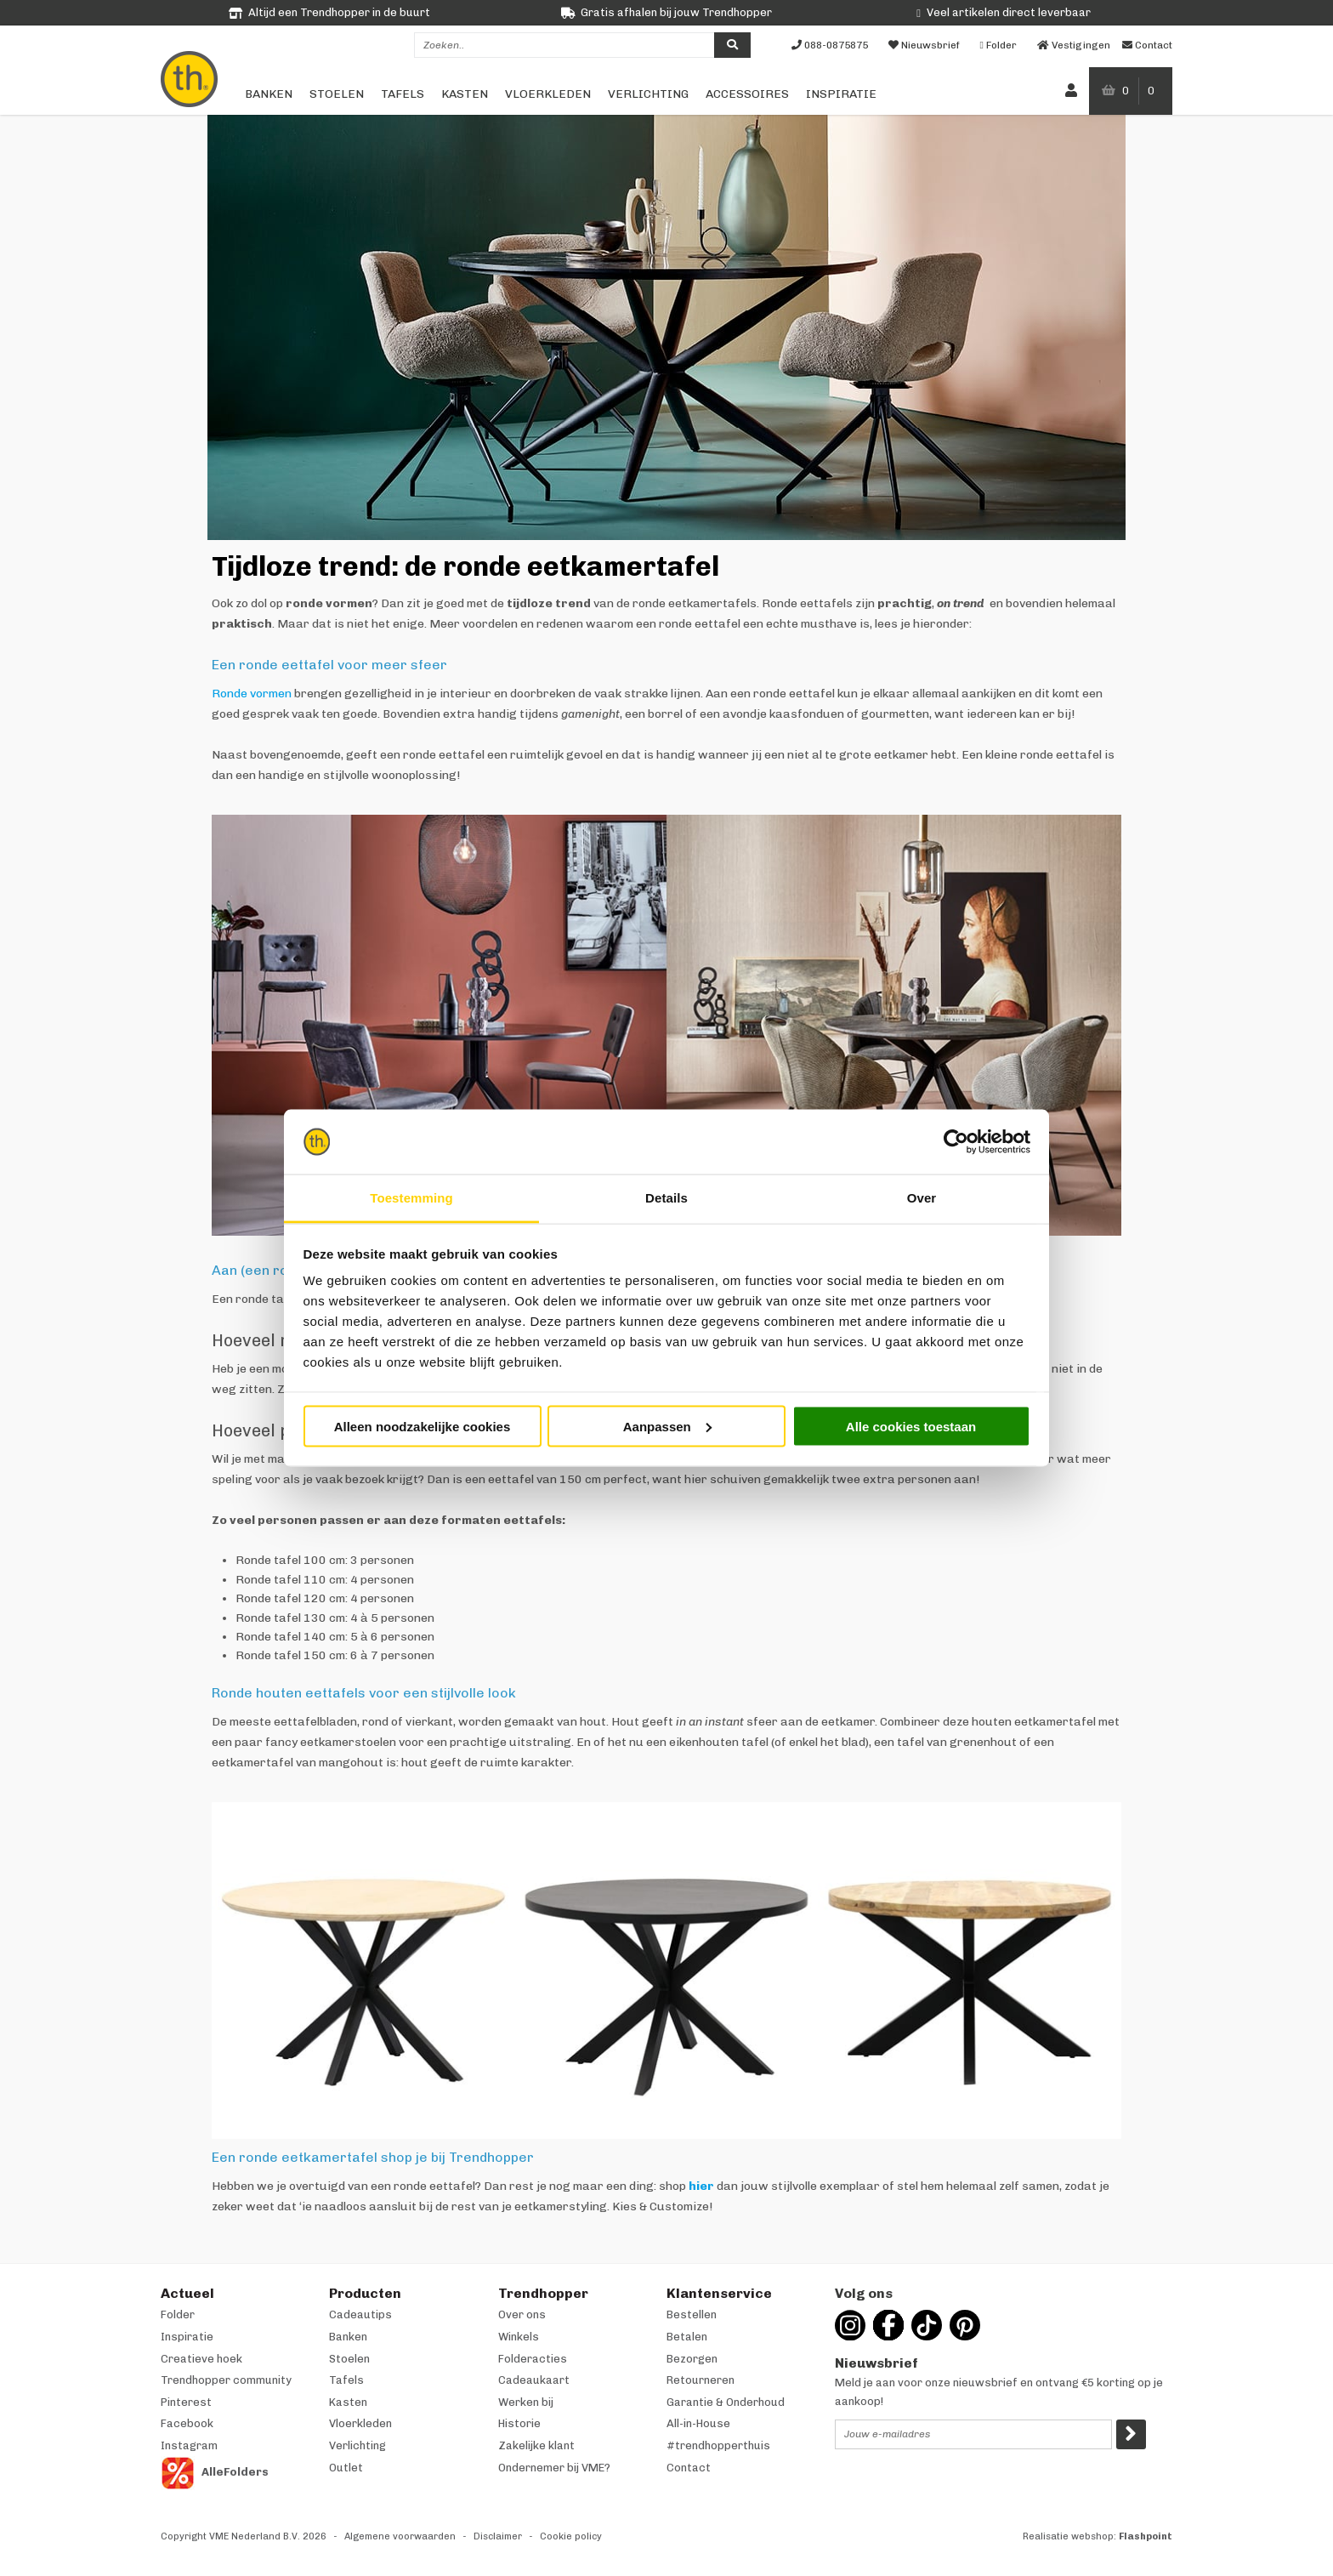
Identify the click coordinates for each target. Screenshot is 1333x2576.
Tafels (402, 94)
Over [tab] (922, 1198)
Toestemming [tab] (411, 1198)
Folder (178, 2314)
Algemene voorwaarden (400, 2536)
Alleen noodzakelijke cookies (422, 1426)
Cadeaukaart (534, 2380)
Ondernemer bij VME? (554, 2467)
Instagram (189, 2445)
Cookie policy (571, 2536)
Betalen (686, 2336)
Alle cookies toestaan (911, 1426)
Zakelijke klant (536, 2445)
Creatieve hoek (201, 2358)
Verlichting (648, 94)
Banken (268, 94)
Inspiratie (841, 94)
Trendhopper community (226, 2380)
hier (701, 2186)
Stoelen (336, 94)
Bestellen (691, 2314)
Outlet (346, 2467)
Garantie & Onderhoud (725, 2402)
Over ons (522, 2314)
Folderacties (532, 2358)
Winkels (518, 2336)
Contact (688, 2467)
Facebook (187, 2423)
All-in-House (698, 2423)
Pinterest (186, 2402)
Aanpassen (667, 1426)
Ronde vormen (252, 693)
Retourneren (700, 2380)
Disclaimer (498, 2536)
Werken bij (525, 2402)
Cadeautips (360, 2314)
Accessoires (747, 94)
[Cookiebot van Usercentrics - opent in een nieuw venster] (956, 1142)
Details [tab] (666, 1198)
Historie (519, 2423)
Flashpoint (1145, 2536)
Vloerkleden (548, 94)
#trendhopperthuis (718, 2445)
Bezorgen (692, 2358)
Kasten (464, 94)
